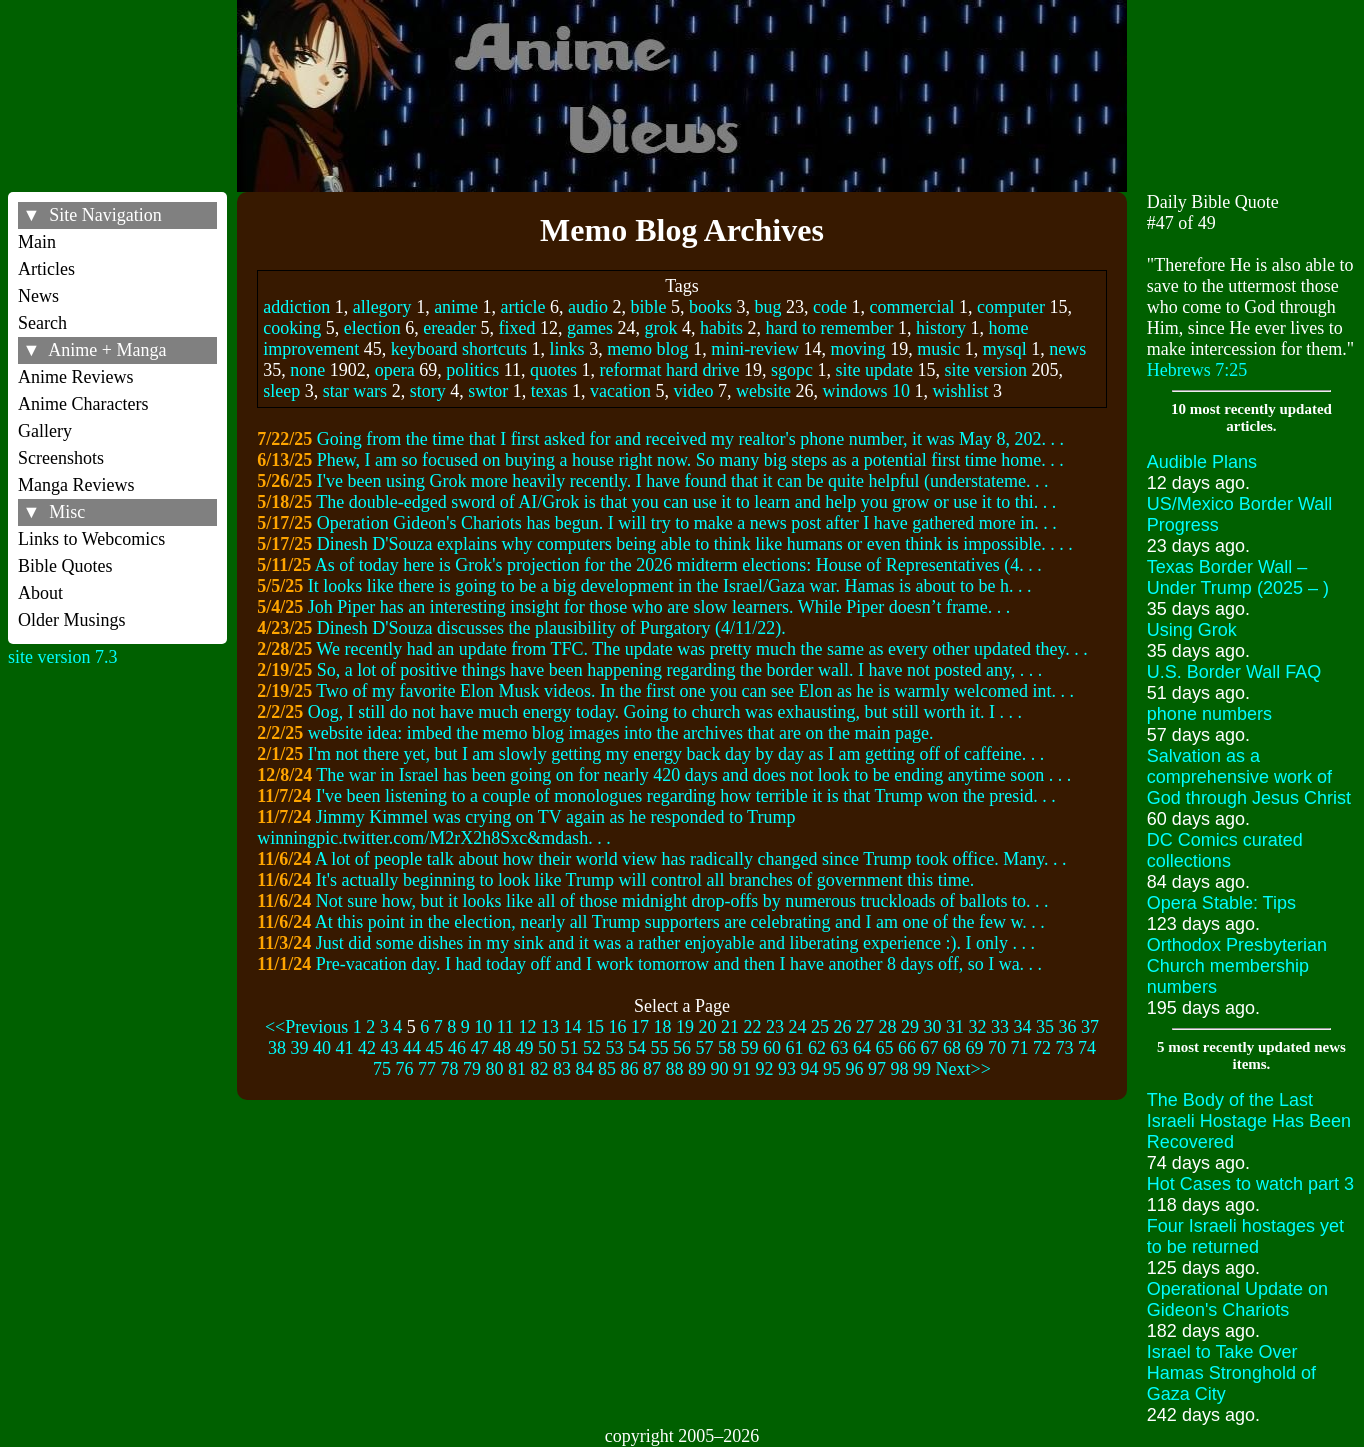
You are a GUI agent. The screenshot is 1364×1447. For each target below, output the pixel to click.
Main (37, 242)
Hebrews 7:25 (1197, 370)
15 (595, 1027)
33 (1000, 1027)
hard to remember (830, 328)
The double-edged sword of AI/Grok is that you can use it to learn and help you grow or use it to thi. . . (686, 502)
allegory (382, 307)
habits (721, 328)
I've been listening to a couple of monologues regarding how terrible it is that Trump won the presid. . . (686, 796)
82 (540, 1069)
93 (787, 1069)
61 (795, 1048)
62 (817, 1048)
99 (922, 1069)
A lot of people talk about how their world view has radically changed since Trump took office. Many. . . (691, 859)
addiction (296, 307)
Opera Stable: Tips (1221, 903)
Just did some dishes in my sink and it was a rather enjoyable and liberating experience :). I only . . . (675, 943)
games (590, 328)
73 (1065, 1048)
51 (570, 1048)
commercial (912, 307)
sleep (281, 391)
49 (525, 1048)
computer (1011, 307)
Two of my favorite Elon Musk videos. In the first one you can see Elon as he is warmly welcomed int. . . (695, 691)
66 (907, 1048)
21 (730, 1027)
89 (697, 1069)
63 (840, 1048)
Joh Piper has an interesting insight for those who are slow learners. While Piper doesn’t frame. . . (659, 607)
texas (549, 391)
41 (345, 1048)
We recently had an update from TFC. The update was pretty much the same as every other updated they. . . (701, 649)
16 (618, 1027)
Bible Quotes (65, 566)
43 (390, 1048)
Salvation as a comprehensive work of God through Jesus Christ (1249, 777)
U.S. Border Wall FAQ (1234, 672)
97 (877, 1069)
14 (573, 1027)
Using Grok (1192, 630)
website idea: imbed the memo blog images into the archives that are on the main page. (621, 733)
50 (547, 1048)
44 (412, 1048)
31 (955, 1027)
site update (873, 370)
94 (810, 1069)
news (1067, 349)
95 (832, 1069)
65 (885, 1048)
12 (528, 1027)
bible (649, 307)
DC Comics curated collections (1225, 850)
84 (585, 1069)
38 (277, 1048)
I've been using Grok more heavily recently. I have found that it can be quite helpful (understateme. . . (683, 481)
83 (562, 1069)
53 (615, 1048)
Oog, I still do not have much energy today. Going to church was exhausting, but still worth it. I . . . (665, 712)
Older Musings (72, 620)
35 (1045, 1027)
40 (322, 1048)
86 (630, 1069)
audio (588, 307)
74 (1087, 1048)
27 (865, 1027)
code (830, 307)
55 (660, 1048)
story (428, 391)
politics (472, 370)
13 (550, 1027)
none (307, 370)
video (694, 391)
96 (855, 1069)
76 (405, 1069)
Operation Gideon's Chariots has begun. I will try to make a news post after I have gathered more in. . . (687, 523)
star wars (355, 391)
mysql (1005, 349)
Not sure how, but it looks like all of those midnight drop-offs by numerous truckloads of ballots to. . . (682, 901)
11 (505, 1027)
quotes (553, 370)
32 (978, 1027)
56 (682, 1048)
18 (663, 1027)
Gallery (45, 431)
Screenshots (61, 458)
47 (480, 1048)
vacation (620, 391)
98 (900, 1069)
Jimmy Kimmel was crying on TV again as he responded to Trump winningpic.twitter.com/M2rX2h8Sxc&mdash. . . (526, 827)
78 (450, 1069)
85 (607, 1069)
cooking (292, 328)
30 (933, 1027)
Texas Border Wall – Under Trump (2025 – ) (1238, 577)
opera (395, 370)
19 (685, 1027)
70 (997, 1048)
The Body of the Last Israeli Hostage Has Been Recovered (1249, 1121)
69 (975, 1048)
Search (42, 323)
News (38, 296)
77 (427, 1069)
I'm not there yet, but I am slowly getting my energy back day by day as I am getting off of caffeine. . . (676, 754)
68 (952, 1048)
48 (502, 1048)
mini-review (755, 349)
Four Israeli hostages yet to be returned (1245, 1236)
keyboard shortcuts (459, 349)
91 (742, 1069)
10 (483, 1027)
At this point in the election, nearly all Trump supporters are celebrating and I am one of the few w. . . (680, 922)
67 (930, 1048)
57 (705, 1048)
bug (768, 307)
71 (1020, 1048)
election (372, 328)
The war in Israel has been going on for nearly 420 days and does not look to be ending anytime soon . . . (693, 775)
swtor (488, 391)
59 (750, 1048)
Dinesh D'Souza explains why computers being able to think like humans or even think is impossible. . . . (695, 544)
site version (985, 370)
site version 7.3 (63, 657)
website (763, 391)
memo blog (648, 349)
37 (1090, 1027)
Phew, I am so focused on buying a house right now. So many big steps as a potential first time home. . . (690, 460)
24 (798, 1027)
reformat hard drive (669, 370)
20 (708, 1027)
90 (720, 1069)
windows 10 (867, 391)
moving (858, 349)
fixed (517, 328)
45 (435, 1048)
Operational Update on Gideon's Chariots (1237, 1299)
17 (640, 1027)
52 (592, 1048)
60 (772, 1048)
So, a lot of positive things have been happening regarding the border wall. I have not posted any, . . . (680, 670)
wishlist (961, 391)
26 (843, 1027)
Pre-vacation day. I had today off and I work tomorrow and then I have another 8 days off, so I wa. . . (679, 964)
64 (862, 1048)
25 (820, 1027)
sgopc (792, 370)
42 (367, 1048)
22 (753, 1027)
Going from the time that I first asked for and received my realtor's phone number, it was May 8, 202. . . (690, 439)
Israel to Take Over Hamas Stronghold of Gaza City (1231, 1373)
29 (910, 1027)
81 (517, 1069)
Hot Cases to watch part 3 (1250, 1184)
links (567, 349)
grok (661, 328)
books (710, 307)
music (938, 349)
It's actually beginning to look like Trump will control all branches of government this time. (645, 880)
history (941, 328)
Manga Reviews (76, 485)
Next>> (963, 1069)
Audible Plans (1202, 462)
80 (495, 1069)
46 (457, 1048)
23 (775, 1027)
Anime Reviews (75, 377)
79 (472, 1069)
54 (637, 1048)
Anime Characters (83, 404)
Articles (46, 269)
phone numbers (1209, 714)
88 (675, 1069)
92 (765, 1069)
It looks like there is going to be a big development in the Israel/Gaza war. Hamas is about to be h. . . (670, 586)
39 (300, 1048)
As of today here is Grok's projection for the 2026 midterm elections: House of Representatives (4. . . (678, 565)
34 (1023, 1027)
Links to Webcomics (91, 539)
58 (727, 1048)
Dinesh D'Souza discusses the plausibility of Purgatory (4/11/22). (551, 628)
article (523, 307)
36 (1068, 1027)
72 (1042, 1048)
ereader (449, 328)
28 (888, 1027)
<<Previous (306, 1027)
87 (652, 1069)
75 (382, 1069)
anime (456, 307)
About (40, 593)
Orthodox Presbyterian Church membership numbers (1237, 966)
